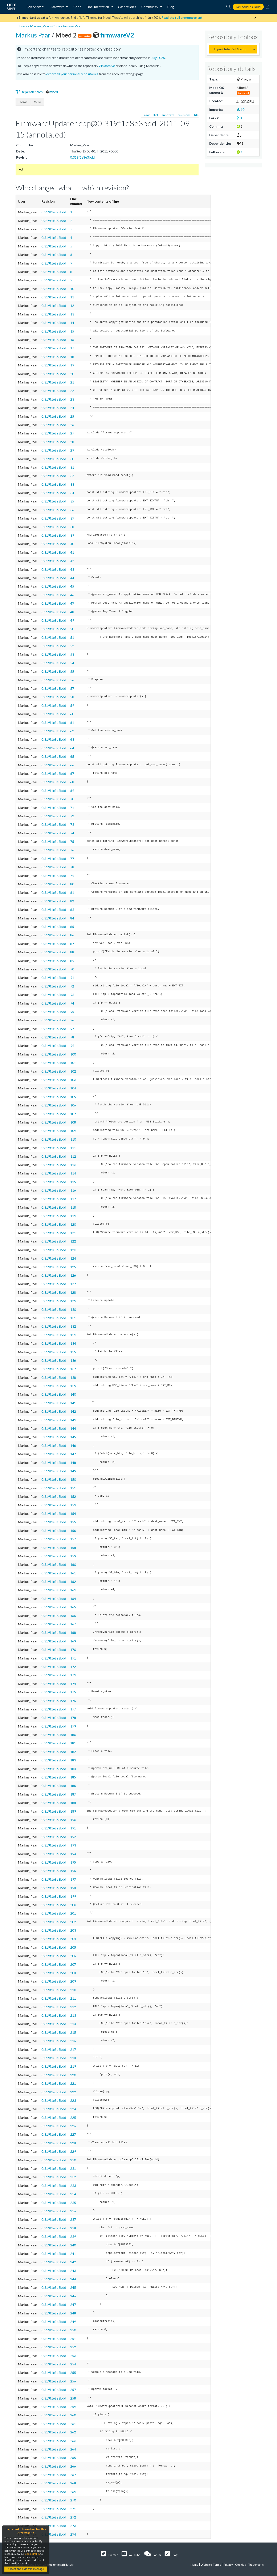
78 (72, 867)
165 (73, 1607)
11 (72, 297)
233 (73, 2185)
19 (72, 365)
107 (73, 1114)
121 (73, 1233)
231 (73, 2168)
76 (72, 850)
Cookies (240, 2564)
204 (73, 1939)
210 (73, 1990)
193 (73, 1845)
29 (72, 450)
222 (73, 2092)
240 (73, 2245)
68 (72, 782)
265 (73, 2458)
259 (73, 2407)
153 (73, 1505)
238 (73, 2228)
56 (72, 680)
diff (155, 115)
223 (73, 2100)
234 (73, 2194)
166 (73, 1616)
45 (72, 586)
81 (72, 892)
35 (72, 501)
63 (72, 739)
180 (73, 1735)
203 (73, 1930)
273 (73, 2526)
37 (72, 518)
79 (72, 876)
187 (73, 1794)
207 (73, 1964)
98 (72, 1037)
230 (73, 2160)
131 (73, 1318)
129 (73, 1301)
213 (73, 2015)
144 (73, 1428)
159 (73, 1556)
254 (73, 2364)
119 (73, 1216)
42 (72, 561)
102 (73, 1071)
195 (73, 1862)
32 (72, 476)
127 (73, 1284)
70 (72, 799)
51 (72, 637)
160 (73, 1564)
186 (73, 1786)
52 (72, 646)
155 (73, 1522)
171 (73, 1658)
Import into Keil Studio (230, 49)
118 (73, 1207)
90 (72, 969)
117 (73, 1199)
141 (73, 1403)
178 (73, 1718)
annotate (168, 115)
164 (73, 1599)
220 (73, 2075)
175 (73, 1692)
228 (73, 2143)
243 (73, 2271)
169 (73, 1641)
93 (72, 995)
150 (73, 1479)
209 (73, 1981)
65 (72, 756)
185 (73, 1777)
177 (73, 1709)
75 (72, 841)
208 (73, 1973)
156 (73, 1530)
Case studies (127, 7)
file (196, 115)
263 (73, 2441)
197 (73, 1879)
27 (72, 433)
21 (72, 382)
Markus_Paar (39, 26)
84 (72, 918)
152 (73, 1496)
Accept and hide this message (26, 2569)
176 (73, 1701)
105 (73, 1097)
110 (73, 1139)
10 (72, 289)
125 (73, 1267)
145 (73, 1437)
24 (72, 408)
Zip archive (107, 66)
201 (73, 1913)
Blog (170, 7)
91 (72, 977)
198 (73, 1888)
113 (73, 1165)
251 (73, 2339)
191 (73, 1828)
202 (73, 1922)
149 (73, 1471)
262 (73, 2432)
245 (73, 2287)
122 (73, 1241)
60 (72, 714)
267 (73, 2475)
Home (23, 102)
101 (73, 1063)
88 (72, 952)
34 (72, 493)
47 (72, 603)
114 (73, 1173)
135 (73, 1352)
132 (73, 1326)
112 (73, 1156)
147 (73, 1454)
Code (77, 7)
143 (73, 1420)
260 (73, 2415)
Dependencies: (30, 92)
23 (72, 399)
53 (72, 654)
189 (73, 1811)
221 (73, 2083)
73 (72, 824)
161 (73, 1573)
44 (72, 578)
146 (73, 1445)
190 (73, 1820)
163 (73, 1590)
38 (72, 527)
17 (72, 348)
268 (73, 2483)
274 (73, 2534)
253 (73, 2356)
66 (72, 765)
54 (72, 663)
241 (73, 2253)
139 (73, 1386)
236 (73, 2211)
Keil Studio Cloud (248, 7)
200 (73, 1905)
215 (73, 2032)
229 (73, 2151)
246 (73, 2296)
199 (73, 1896)
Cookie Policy (32, 2553)
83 (72, 909)
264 (73, 2449)
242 (73, 2262)
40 (72, 544)
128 (73, 1292)
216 (73, 2041)
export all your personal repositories (72, 74)
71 (72, 808)
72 (72, 816)
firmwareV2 (71, 26)
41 (72, 552)
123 (73, 1250)
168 (73, 1632)
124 (73, 1258)
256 (73, 2381)
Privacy (228, 2564)
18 (72, 357)
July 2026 (158, 58)
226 (73, 2126)
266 (73, 2466)
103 (73, 1080)
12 (72, 305)
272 (73, 2517)
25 (72, 416)
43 (72, 569)
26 (72, 425)
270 (73, 2500)
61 (72, 722)
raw (147, 115)
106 (73, 1105)
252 (73, 2347)
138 (73, 1377)
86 (72, 935)
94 (72, 1003)
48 (72, 612)
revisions (184, 115)
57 (72, 688)
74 (72, 833)
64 (72, 748)
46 (72, 595)
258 (73, 2398)
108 (73, 1122)
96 (72, 1020)
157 (73, 1539)
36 (72, 510)
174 (73, 1684)
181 (73, 1743)
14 (72, 323)
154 (73, 1513)
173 (73, 1675)
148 (73, 1462)
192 (73, 1837)
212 (73, 2007)
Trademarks (256, 2564)
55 (72, 671)
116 (73, 1190)
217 (73, 2049)
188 (73, 1803)
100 (73, 1054)
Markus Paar (34, 35)
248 (73, 2313)
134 (73, 1343)
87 (72, 944)
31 (72, 467)
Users (23, 26)
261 (73, 2424)
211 (73, 1998)
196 (73, 1871)
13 (72, 314)
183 (73, 1760)
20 (72, 374)
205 (73, 1947)
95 (72, 1012)
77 (72, 858)
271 (73, 2509)
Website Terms (211, 2564)
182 (73, 1752)
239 (73, 2236)
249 (73, 2321)
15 (72, 331)
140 (73, 1394)
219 (73, 2066)
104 (73, 1088)
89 (72, 961)
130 (73, 1309)
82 (72, 901)
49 (72, 620)
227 (73, 2134)
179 (73, 1726)
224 (73, 2109)
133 (73, 1335)
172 (73, 1667)
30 (72, 459)
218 (73, 2058)
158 (73, 1548)
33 (72, 484)
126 (73, 1275)
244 (73, 2279)
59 (72, 705)
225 (73, 2117)
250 (73, 2330)
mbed (51, 92)
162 (73, 1581)
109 (73, 1131)
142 (73, 1411)
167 (73, 1624)
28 (72, 442)
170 (73, 1649)
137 (73, 1369)
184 (73, 1769)
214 (73, 2024)
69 (72, 790)
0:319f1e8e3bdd (82, 157)
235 (73, 2203)
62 (72, 731)
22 (72, 391)
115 (73, 1182)
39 (72, 535)
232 (73, 2177)
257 (73, 2390)
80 (72, 884)
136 (73, 1360)
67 (72, 773)
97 (72, 1029)
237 (73, 2219)
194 (73, 1854)
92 (72, 986)
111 (73, 1148)
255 (73, 2372)
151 (73, 1488)
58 (72, 697)
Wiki (37, 102)
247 (73, 2304)
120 (73, 1224)
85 (72, 927)
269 (73, 2492)
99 (72, 1045)
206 (73, 1956)
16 (72, 340)
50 (72, 629)
